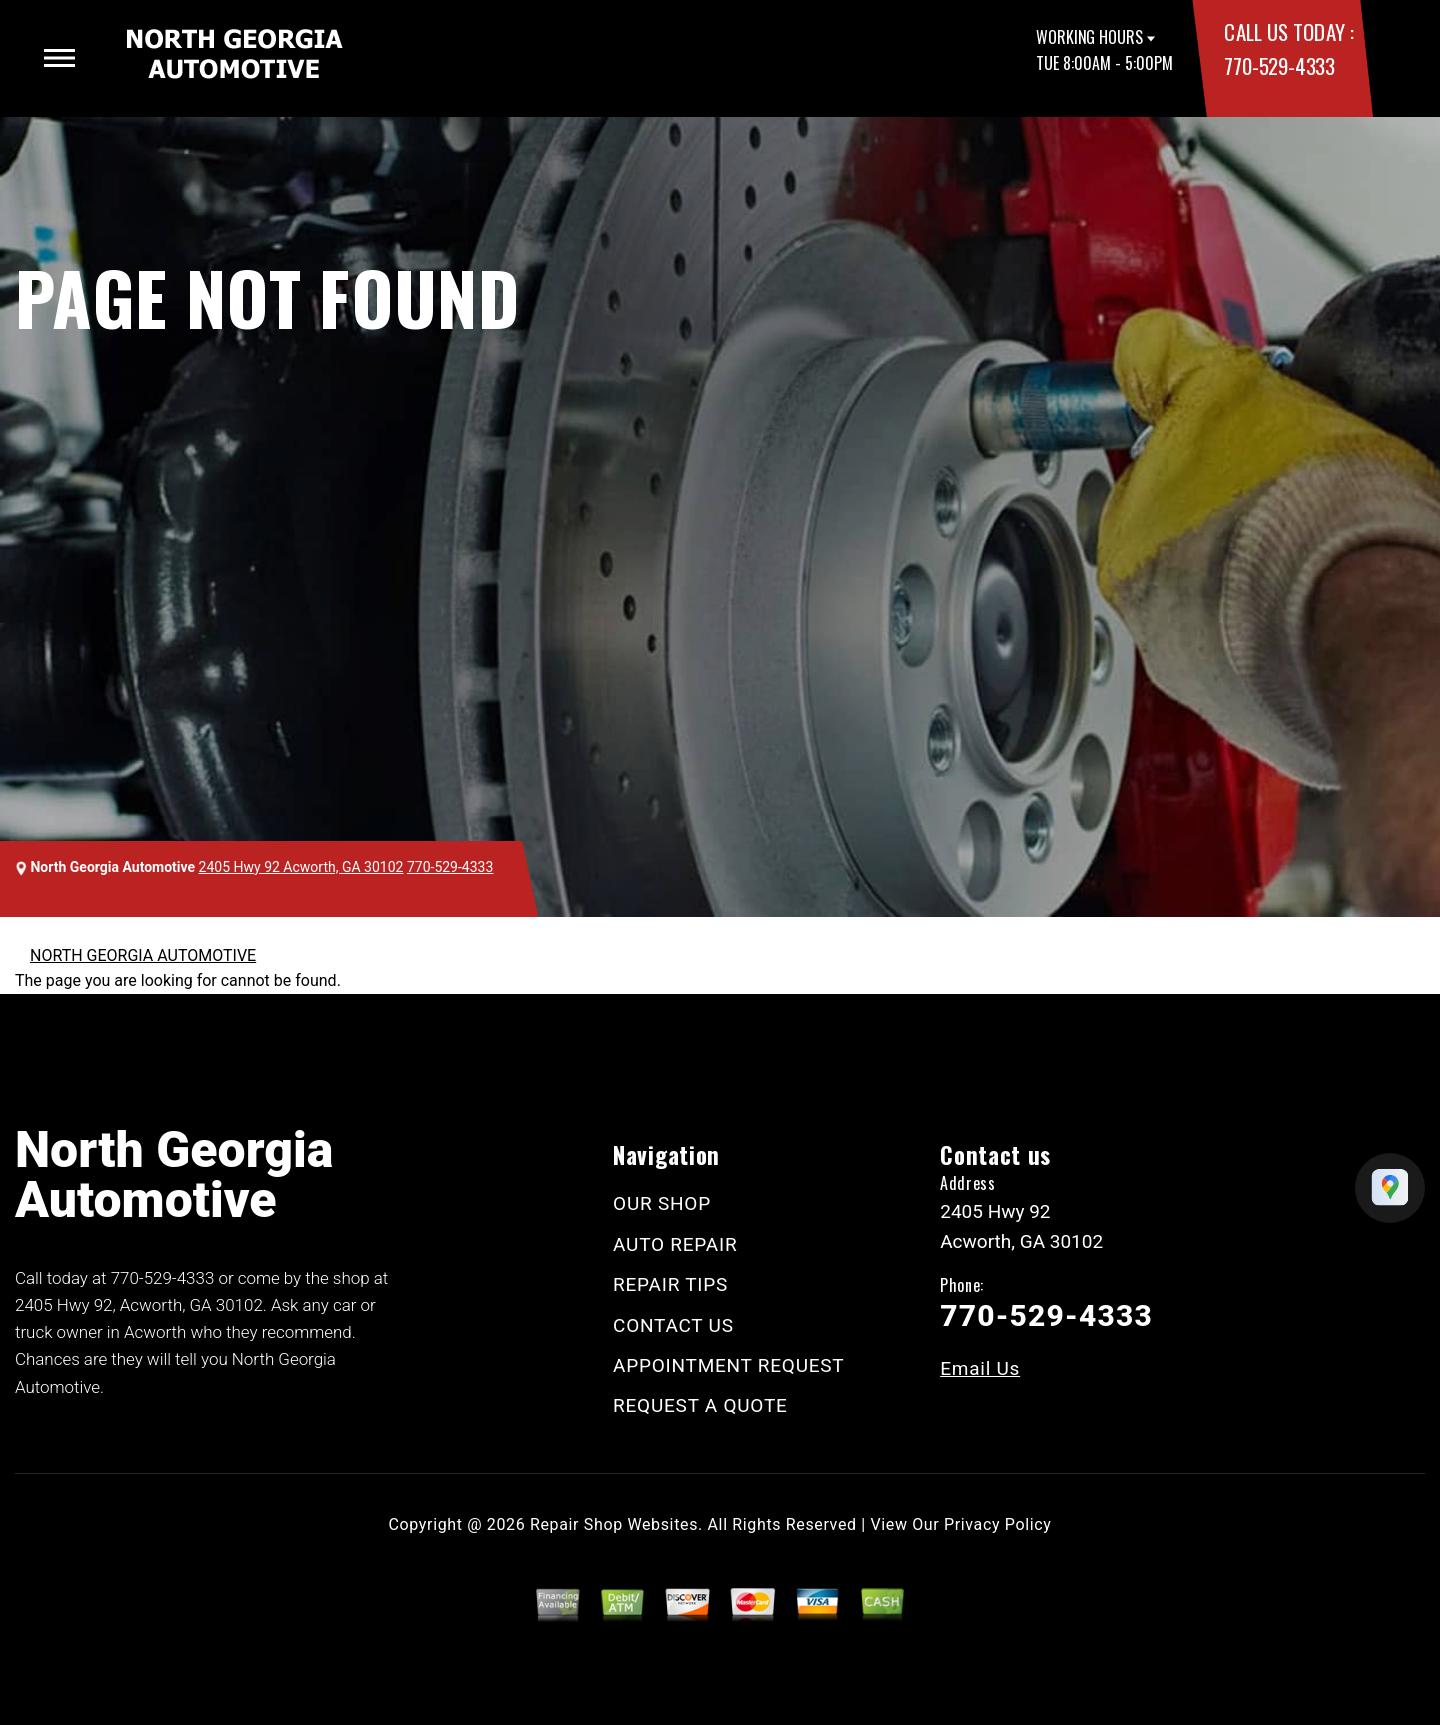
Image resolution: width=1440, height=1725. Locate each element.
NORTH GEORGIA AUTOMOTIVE (143, 955)
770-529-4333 (1279, 65)
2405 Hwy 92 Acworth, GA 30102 (301, 867)
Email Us (980, 1368)
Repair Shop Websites (614, 1524)
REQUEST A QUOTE (700, 1405)
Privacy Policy (997, 1524)
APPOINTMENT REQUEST (728, 1365)
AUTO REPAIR (675, 1244)
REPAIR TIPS (670, 1284)
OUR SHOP (662, 1203)
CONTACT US (673, 1325)
